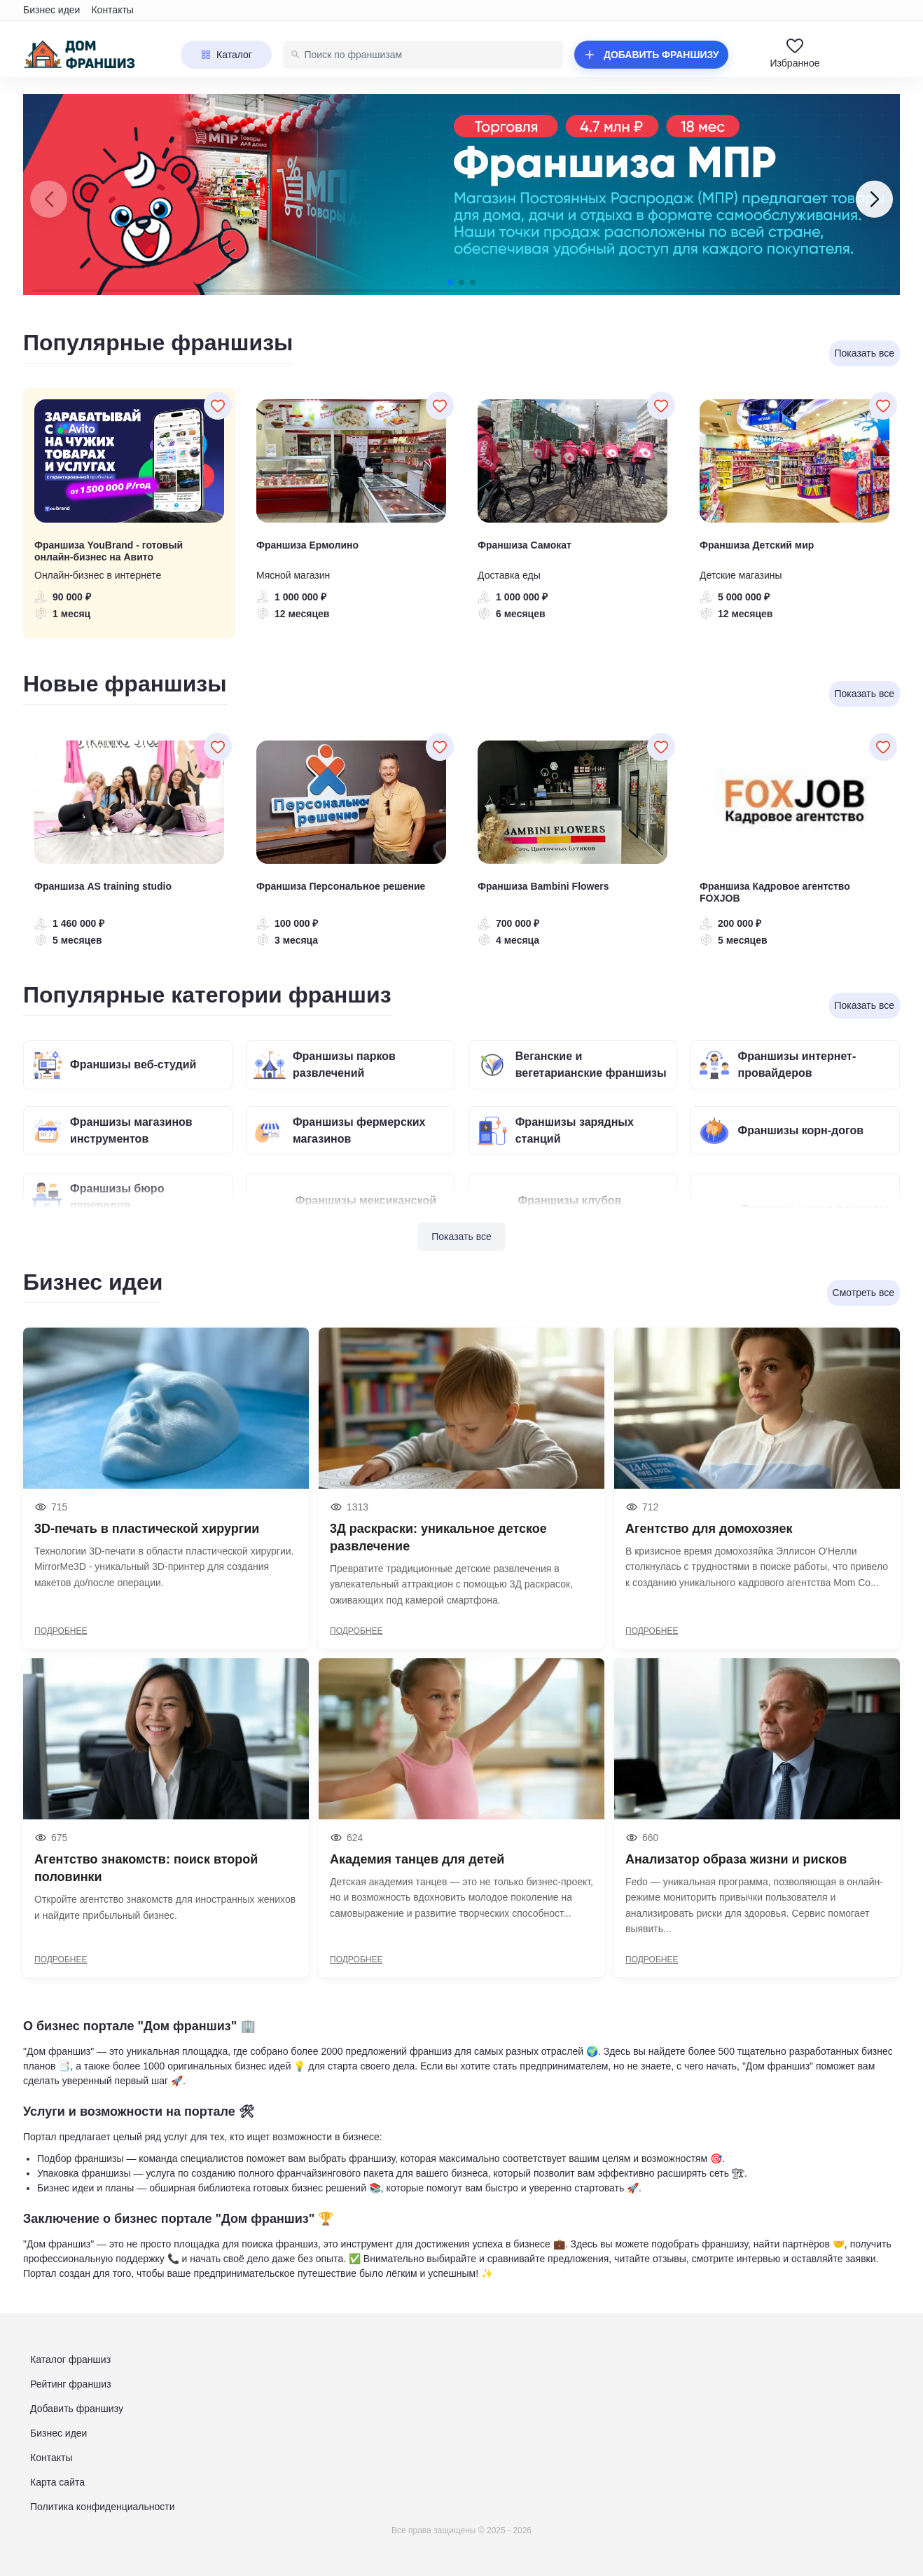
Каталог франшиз (70, 2359)
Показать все (461, 1236)
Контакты (112, 9)
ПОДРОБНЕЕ (60, 1631)
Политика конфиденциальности (102, 2506)
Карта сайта (57, 2482)
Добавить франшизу (76, 2408)
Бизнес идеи (51, 9)
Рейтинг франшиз (70, 2384)
